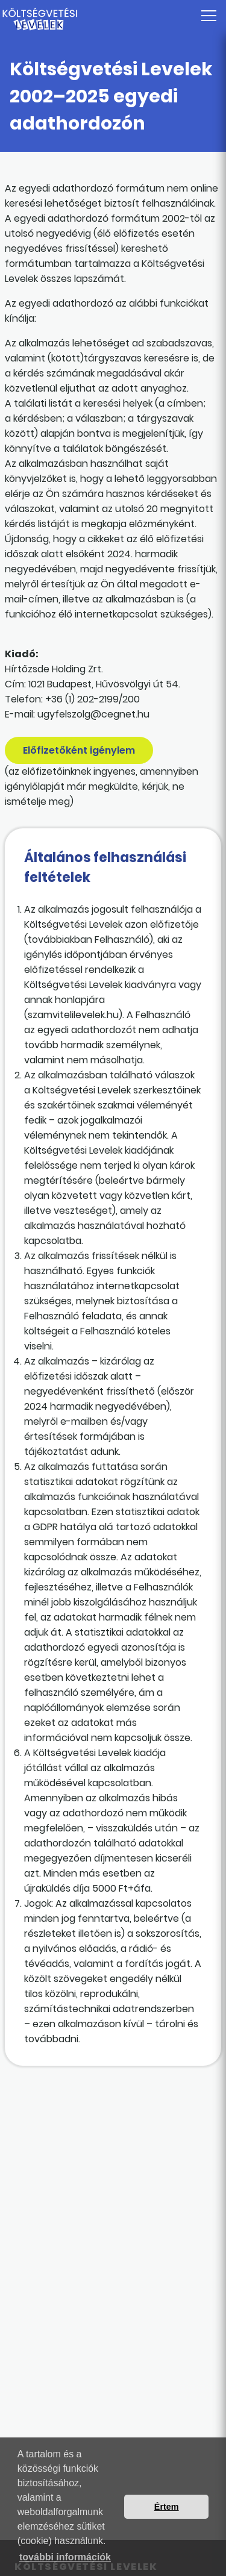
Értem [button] (166, 2507)
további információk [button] (65, 2557)
